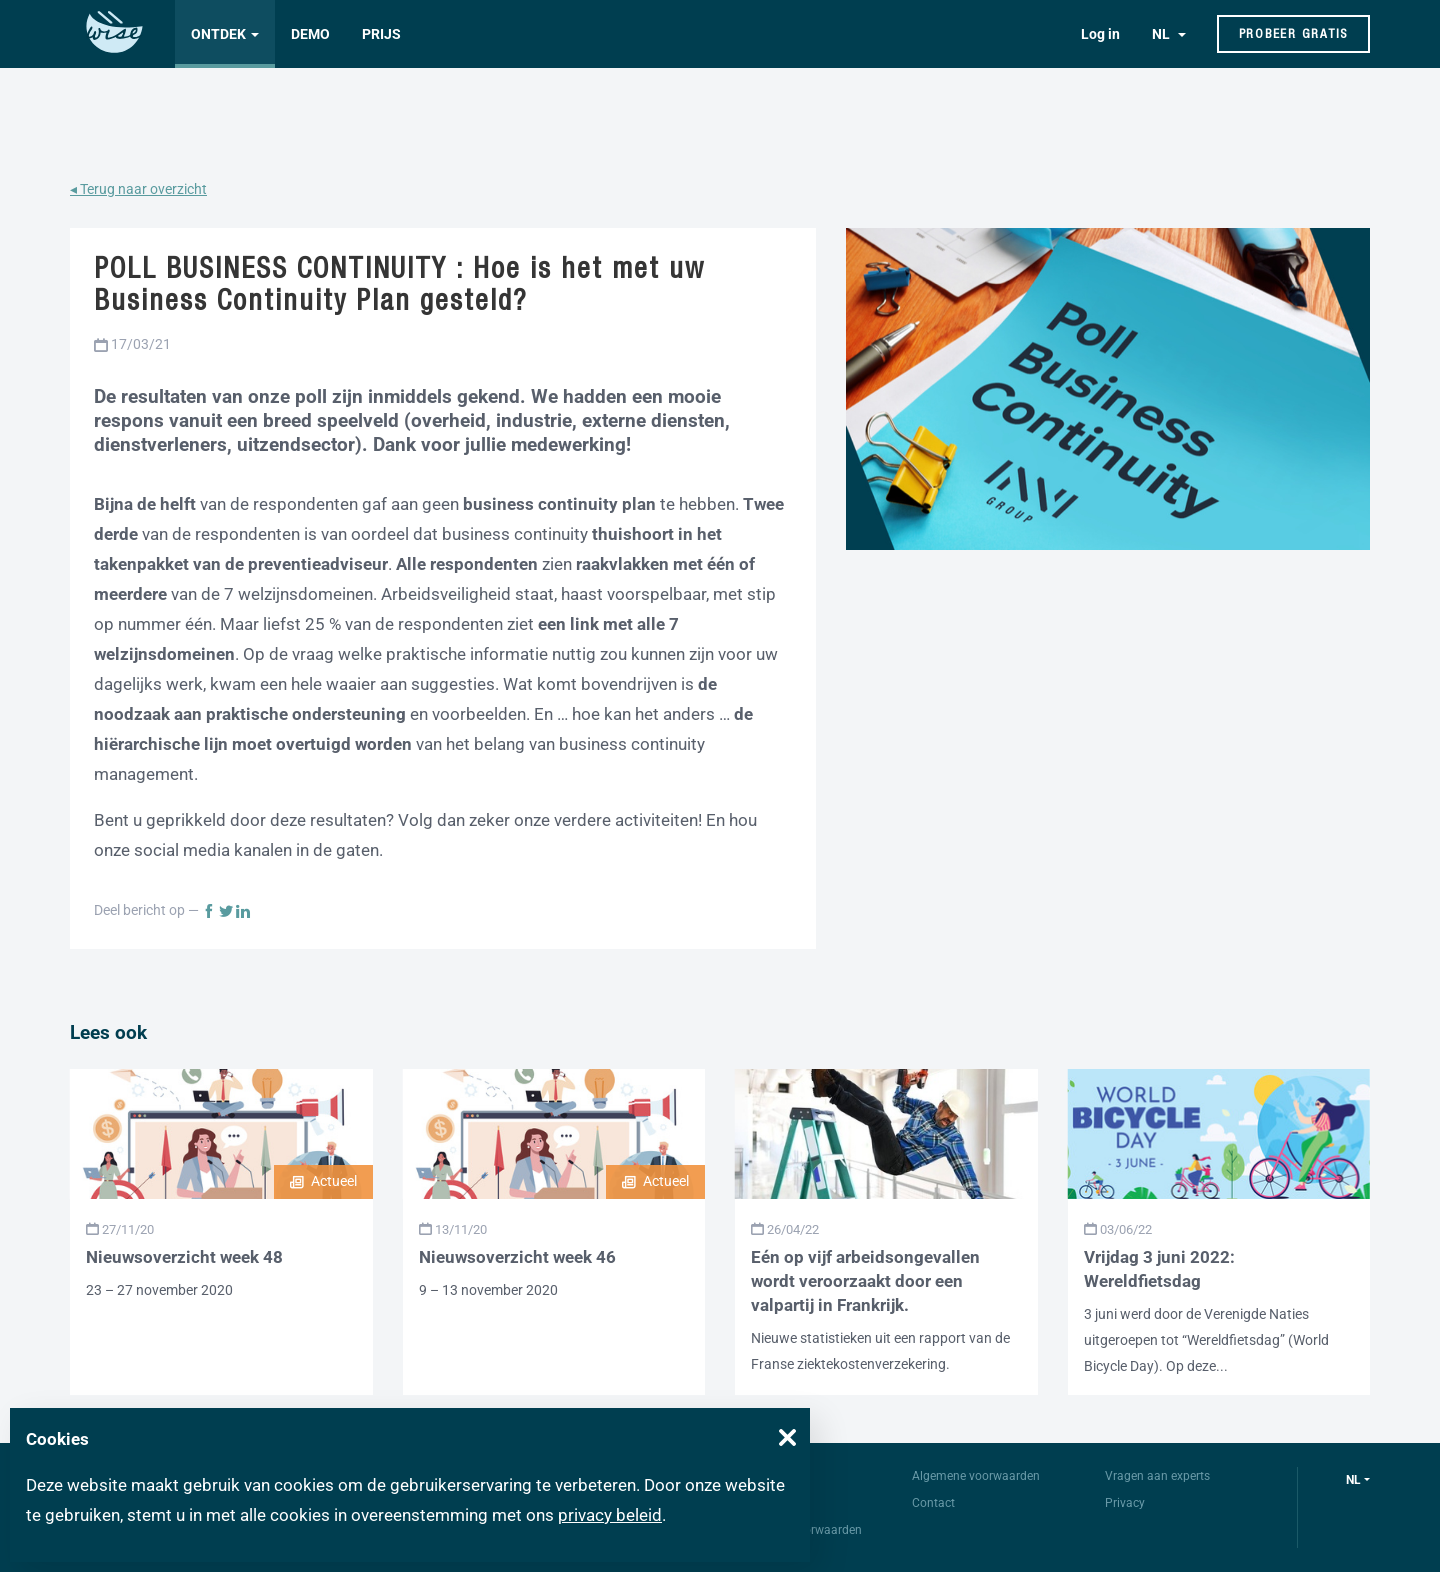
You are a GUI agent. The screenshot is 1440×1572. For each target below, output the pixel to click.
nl (1353, 1480)
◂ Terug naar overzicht (138, 189)
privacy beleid (610, 1515)
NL (1162, 34)
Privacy (1125, 1503)
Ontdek (218, 34)
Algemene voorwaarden (976, 1476)
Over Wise (770, 1476)
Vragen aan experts (1157, 1476)
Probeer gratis (1294, 33)
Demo (310, 34)
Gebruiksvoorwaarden (803, 1530)
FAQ (755, 1503)
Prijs (381, 34)
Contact (933, 1503)
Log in (1100, 34)
